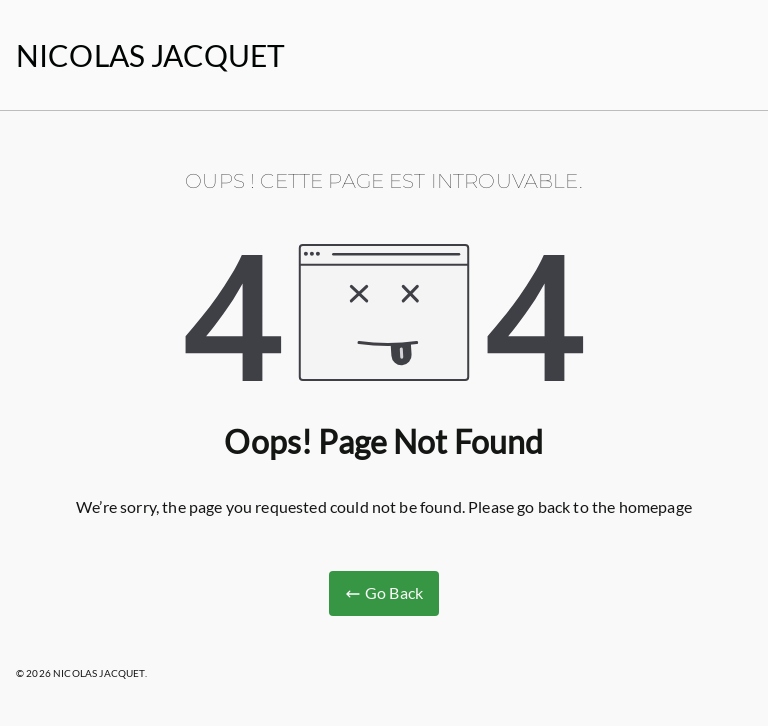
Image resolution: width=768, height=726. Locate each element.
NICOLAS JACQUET (150, 55)
